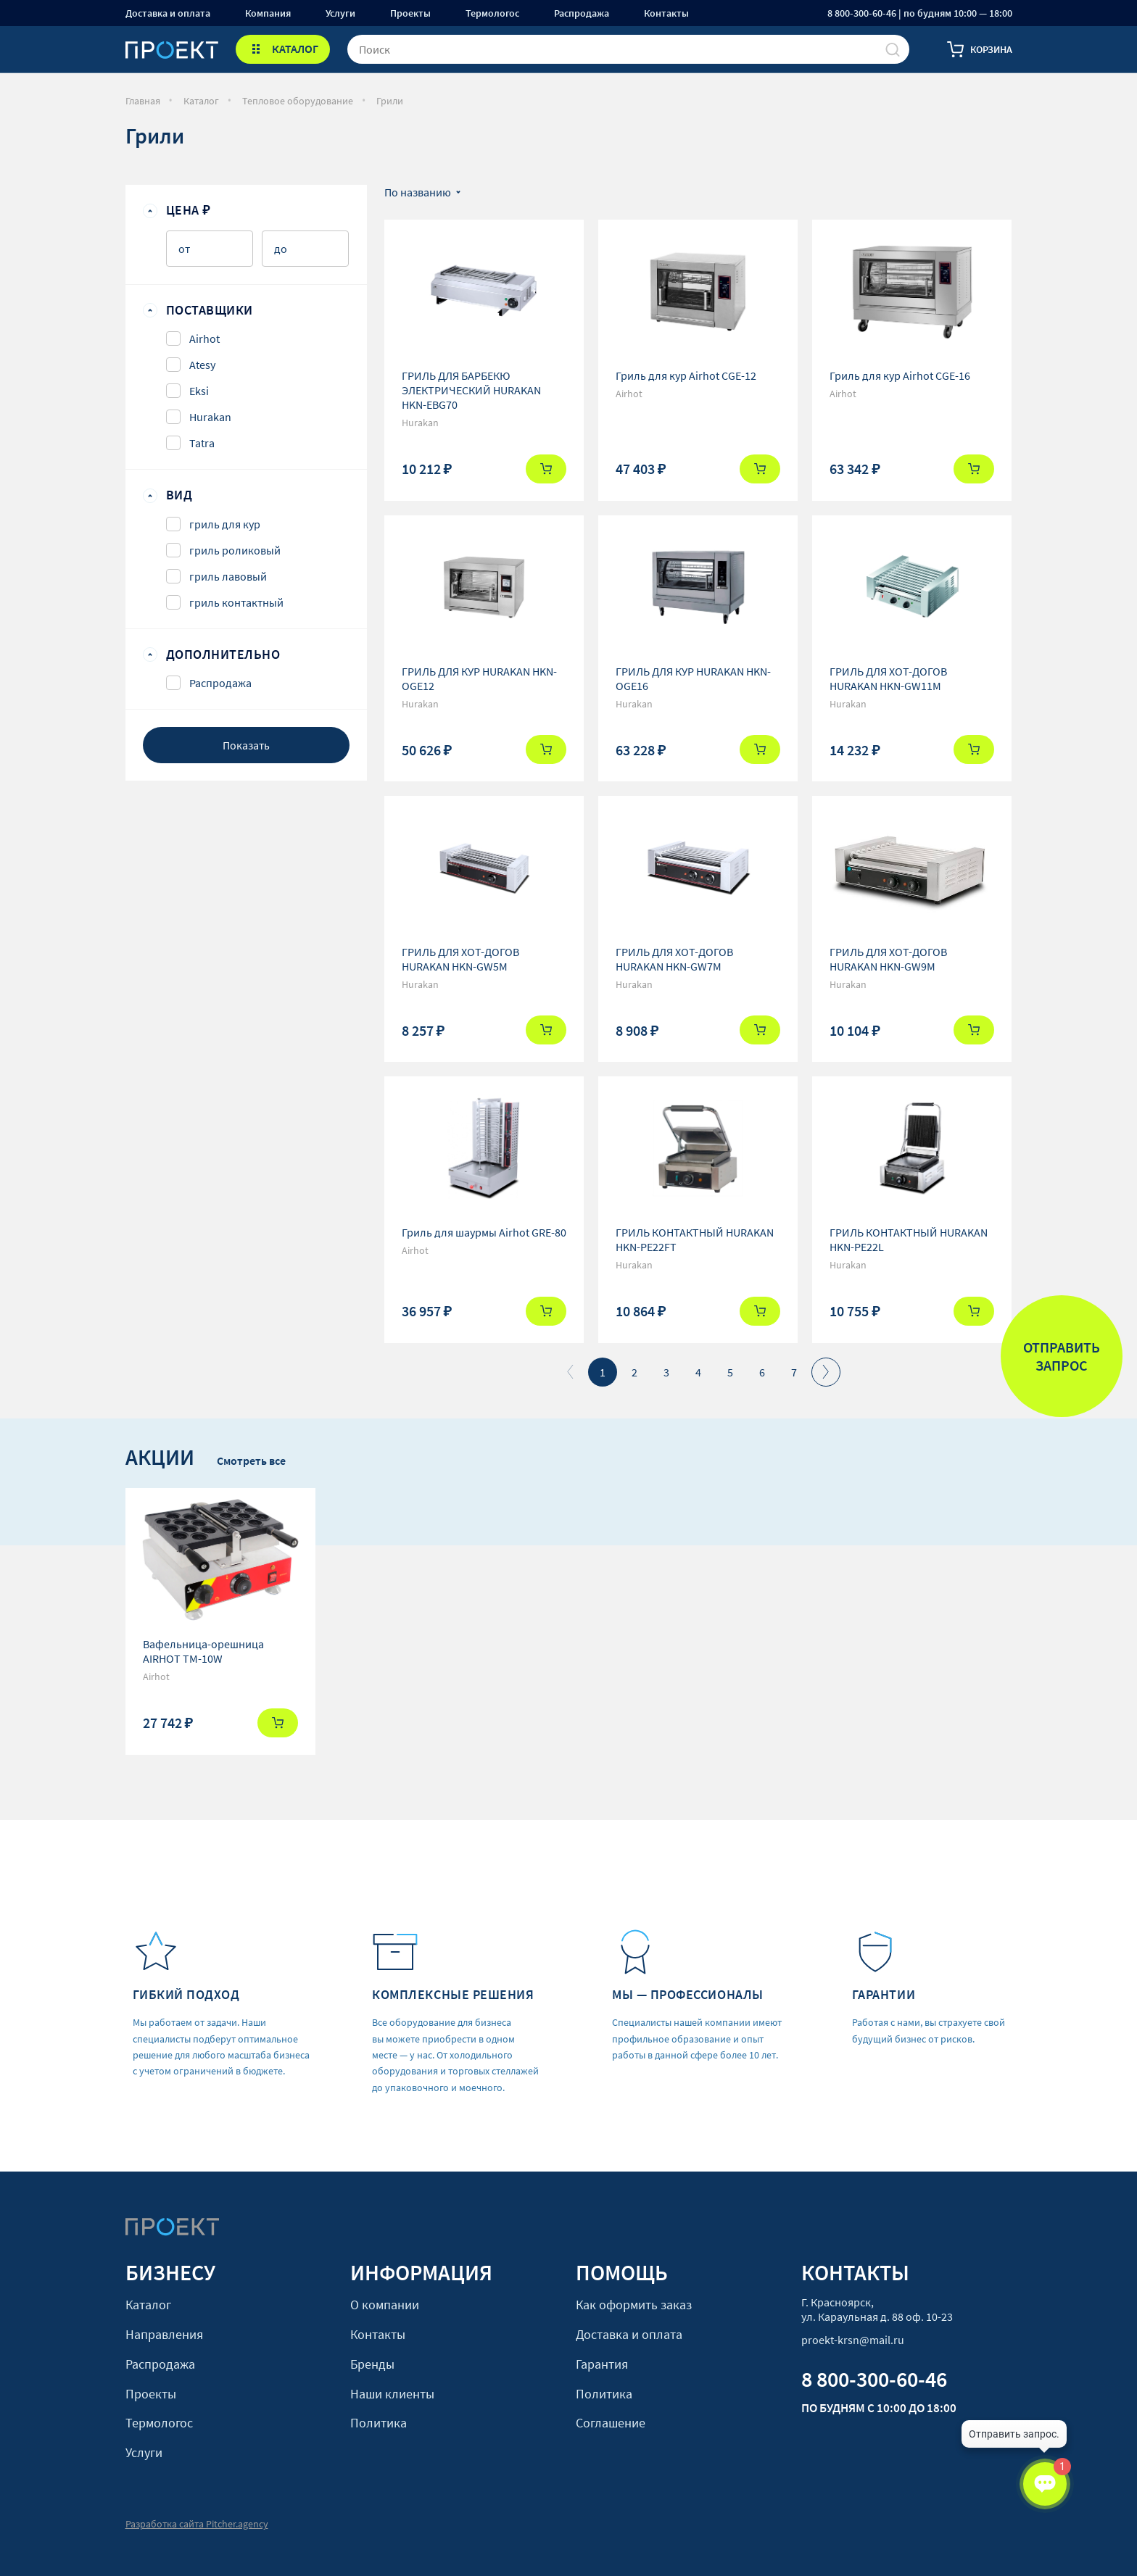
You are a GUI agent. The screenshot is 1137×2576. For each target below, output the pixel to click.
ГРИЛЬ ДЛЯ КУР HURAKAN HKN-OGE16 (693, 678)
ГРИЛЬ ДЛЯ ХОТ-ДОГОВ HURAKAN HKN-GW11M (888, 678)
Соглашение (610, 2422)
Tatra (202, 443)
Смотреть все (251, 1460)
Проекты (410, 13)
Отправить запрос (1061, 1356)
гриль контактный (236, 602)
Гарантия (602, 2364)
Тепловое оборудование (297, 100)
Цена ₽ (188, 210)
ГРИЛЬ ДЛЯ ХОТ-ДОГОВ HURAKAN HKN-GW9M (888, 958)
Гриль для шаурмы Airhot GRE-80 (484, 1232)
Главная (142, 100)
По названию (417, 192)
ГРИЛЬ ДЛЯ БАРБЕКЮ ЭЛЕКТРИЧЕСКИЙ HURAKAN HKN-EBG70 (471, 390)
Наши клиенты (392, 2393)
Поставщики (209, 310)
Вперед (825, 1372)
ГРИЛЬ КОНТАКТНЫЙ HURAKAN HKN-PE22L (909, 1239)
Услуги (340, 13)
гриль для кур (224, 524)
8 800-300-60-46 (874, 2379)
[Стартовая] (171, 48)
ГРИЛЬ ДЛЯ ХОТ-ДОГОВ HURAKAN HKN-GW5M (460, 958)
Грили (389, 100)
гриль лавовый (228, 576)
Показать (246, 745)
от (184, 248)
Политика (378, 2422)
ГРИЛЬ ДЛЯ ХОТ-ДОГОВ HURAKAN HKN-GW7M (674, 958)
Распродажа (581, 13)
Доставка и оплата (167, 13)
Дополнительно (223, 654)
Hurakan (210, 417)
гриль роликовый (235, 550)
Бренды (372, 2364)
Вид (179, 495)
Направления (164, 2334)
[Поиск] (892, 49)
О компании (384, 2304)
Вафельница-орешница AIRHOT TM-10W (203, 1651)
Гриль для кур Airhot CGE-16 (900, 375)
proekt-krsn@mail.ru (852, 2339)
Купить (546, 468)
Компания (268, 13)
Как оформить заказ (634, 2304)
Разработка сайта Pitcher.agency (196, 2524)
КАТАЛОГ (295, 48)
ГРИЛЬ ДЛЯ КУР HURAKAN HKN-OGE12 (479, 678)
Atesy (202, 364)
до (280, 248)
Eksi (199, 390)
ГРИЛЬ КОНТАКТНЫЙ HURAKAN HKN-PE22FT (695, 1239)
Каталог (201, 100)
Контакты (666, 13)
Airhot (204, 338)
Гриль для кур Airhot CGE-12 (686, 375)
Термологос (492, 13)
